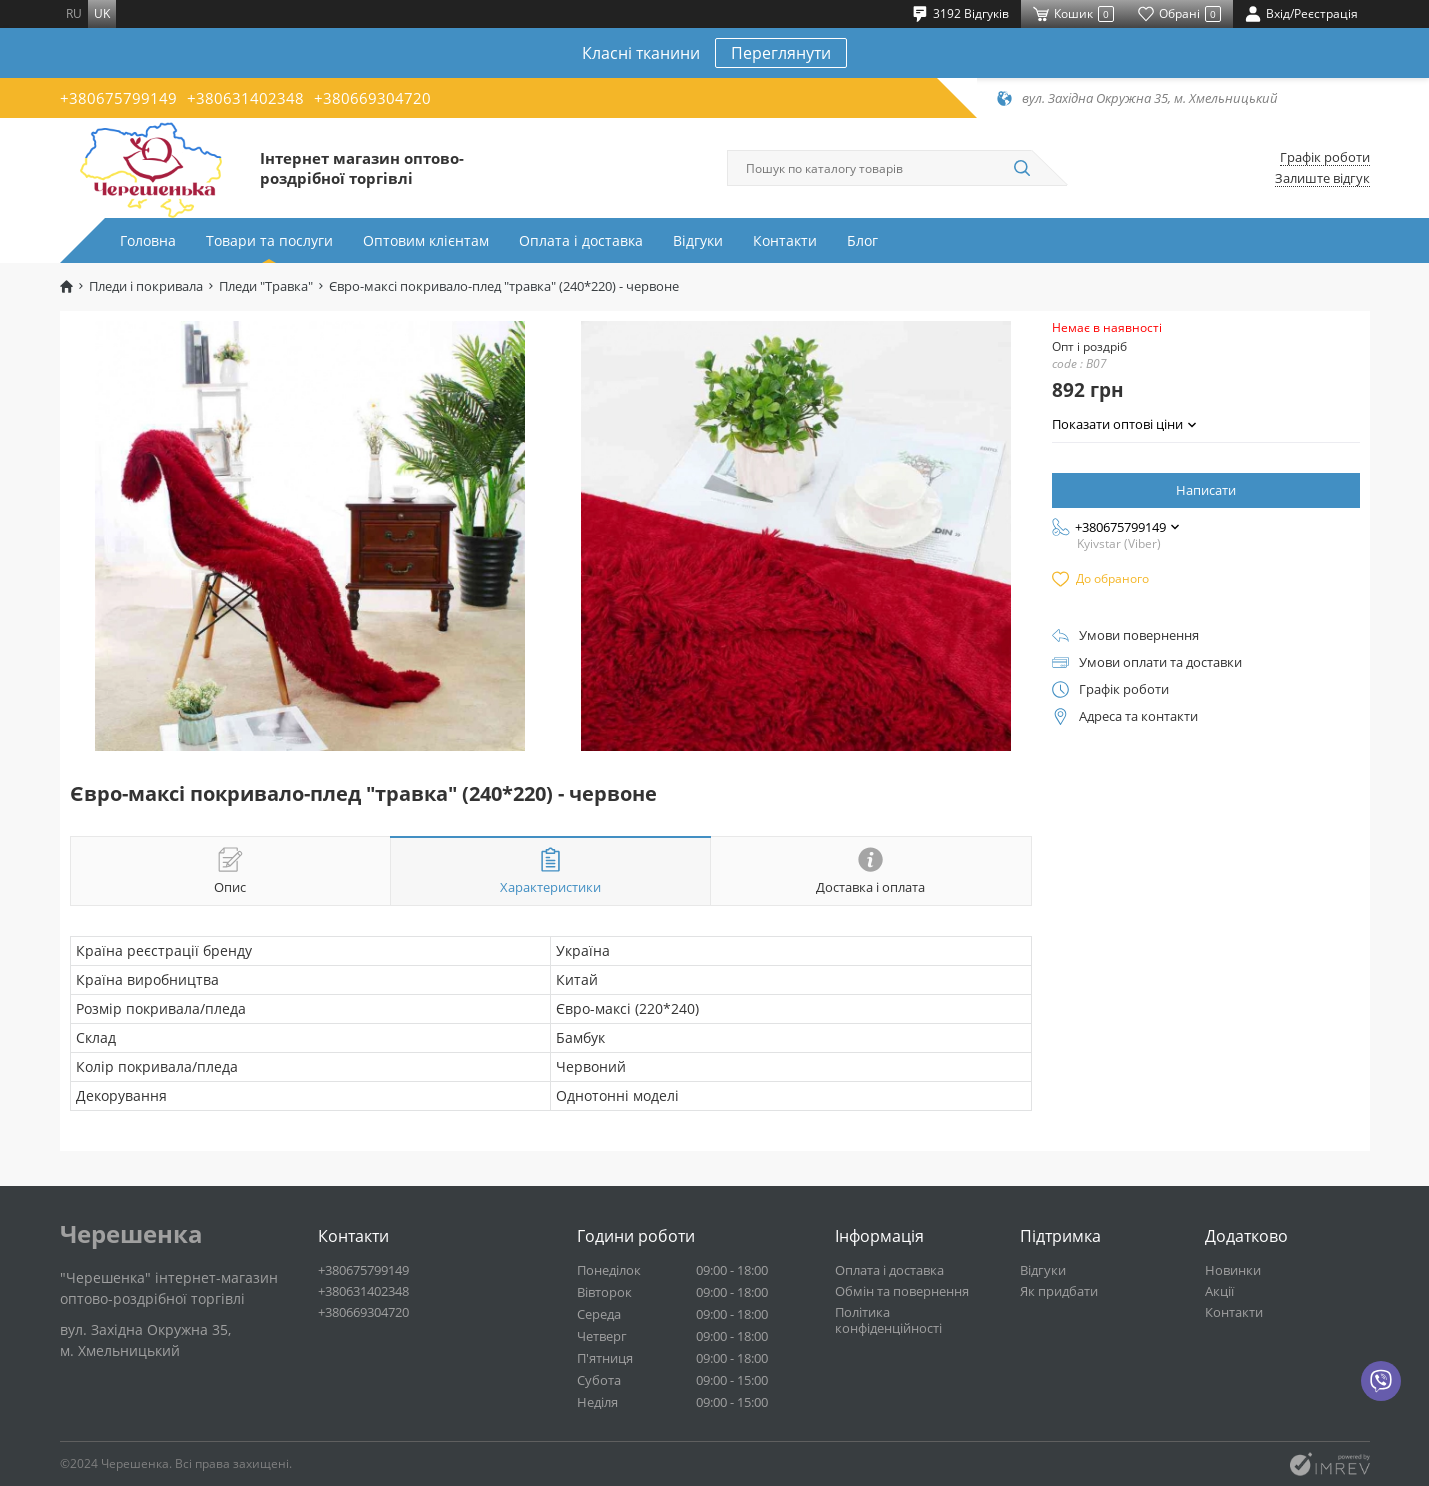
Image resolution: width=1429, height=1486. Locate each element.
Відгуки (698, 240)
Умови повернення (1139, 635)
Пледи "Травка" (266, 286)
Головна (148, 240)
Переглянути (781, 53)
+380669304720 (372, 98)
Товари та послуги (269, 240)
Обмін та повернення (902, 1291)
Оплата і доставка (581, 240)
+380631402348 (245, 98)
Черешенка (131, 1234)
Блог (862, 240)
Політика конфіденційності (888, 1320)
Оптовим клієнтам (426, 240)
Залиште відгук (1322, 178)
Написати (1206, 490)
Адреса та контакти (1138, 716)
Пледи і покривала (146, 286)
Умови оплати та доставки (1160, 662)
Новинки (1233, 1270)
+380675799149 (118, 98)
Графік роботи (1325, 157)
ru (74, 13)
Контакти (785, 240)
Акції (1219, 1291)
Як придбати (1059, 1291)
